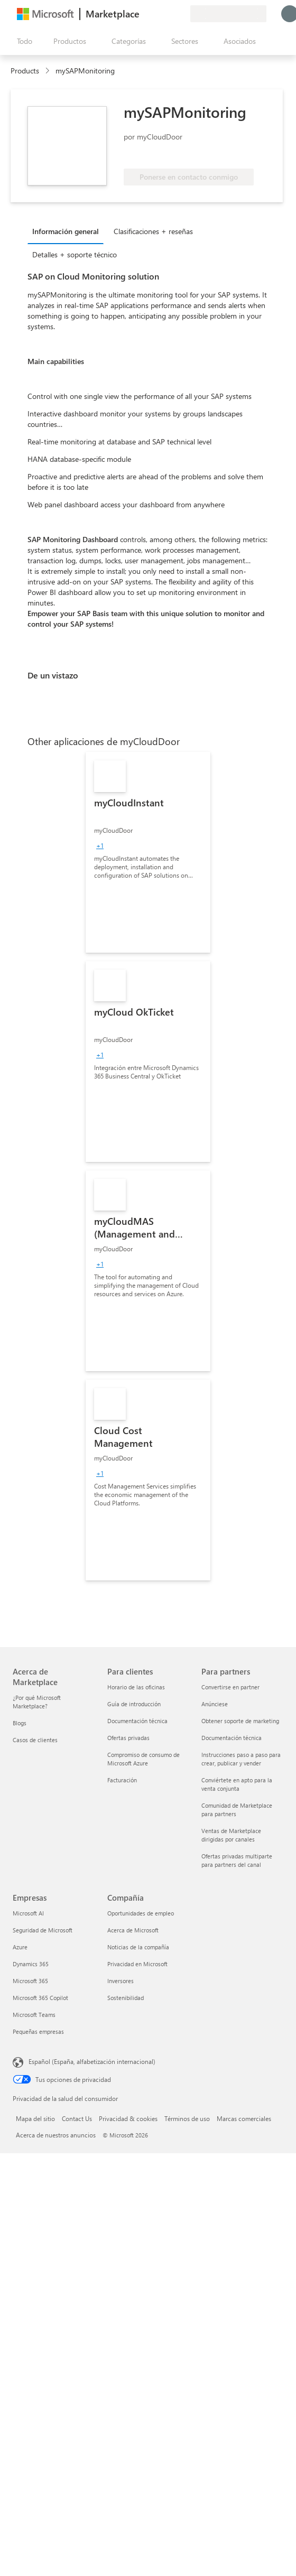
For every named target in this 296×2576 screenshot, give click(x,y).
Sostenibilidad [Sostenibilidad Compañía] (125, 1998)
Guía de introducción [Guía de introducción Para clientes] (134, 1704)
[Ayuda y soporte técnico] (156, 13)
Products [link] (25, 71)
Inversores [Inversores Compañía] (120, 1981)
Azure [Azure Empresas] (20, 1947)
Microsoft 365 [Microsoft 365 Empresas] (30, 1981)
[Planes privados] (182, 13)
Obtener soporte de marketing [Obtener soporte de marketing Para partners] (240, 1721)
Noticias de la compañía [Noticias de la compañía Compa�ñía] (138, 1947)
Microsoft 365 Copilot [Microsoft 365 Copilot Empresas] (40, 1998)
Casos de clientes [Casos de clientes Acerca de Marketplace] (35, 1740)
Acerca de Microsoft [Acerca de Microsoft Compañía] (133, 1930)
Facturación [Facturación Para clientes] (122, 1780)
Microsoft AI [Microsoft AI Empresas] (28, 1913)
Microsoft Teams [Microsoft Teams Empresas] (34, 2015)
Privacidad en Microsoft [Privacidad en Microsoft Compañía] (137, 1964)
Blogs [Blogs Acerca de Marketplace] (19, 1723)
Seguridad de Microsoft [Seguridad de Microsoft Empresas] (42, 1930)
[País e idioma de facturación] (228, 13)
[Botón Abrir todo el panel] (22, 41)
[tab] (68, 231)
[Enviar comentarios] (144, 13)
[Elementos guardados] (169, 13)
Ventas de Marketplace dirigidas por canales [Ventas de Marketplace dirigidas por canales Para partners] (231, 1835)
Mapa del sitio (35, 2118)
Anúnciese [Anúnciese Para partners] (214, 1704)
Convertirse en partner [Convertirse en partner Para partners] (230, 1687)
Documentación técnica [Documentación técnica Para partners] (231, 1738)
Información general (65, 231)
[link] (148, 852)
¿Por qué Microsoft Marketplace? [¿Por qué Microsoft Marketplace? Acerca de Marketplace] (37, 1702)
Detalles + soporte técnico (74, 254)
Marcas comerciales (244, 2118)
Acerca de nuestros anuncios (56, 2135)
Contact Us (77, 2118)
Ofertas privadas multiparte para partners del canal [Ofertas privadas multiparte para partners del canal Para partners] (236, 1860)
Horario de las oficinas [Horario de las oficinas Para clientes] (136, 1687)
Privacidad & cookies (128, 2118)
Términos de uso (187, 2118)
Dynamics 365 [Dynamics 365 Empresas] (31, 1964)
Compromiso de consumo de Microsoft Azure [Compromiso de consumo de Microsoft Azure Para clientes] (143, 1759)
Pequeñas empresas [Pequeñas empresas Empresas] (38, 2031)
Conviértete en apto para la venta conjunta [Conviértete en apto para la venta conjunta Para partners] (236, 1784)
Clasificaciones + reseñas (153, 231)
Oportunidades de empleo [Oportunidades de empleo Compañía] (140, 1913)
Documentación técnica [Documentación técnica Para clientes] (137, 1721)
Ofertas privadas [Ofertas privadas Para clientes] (128, 1738)
